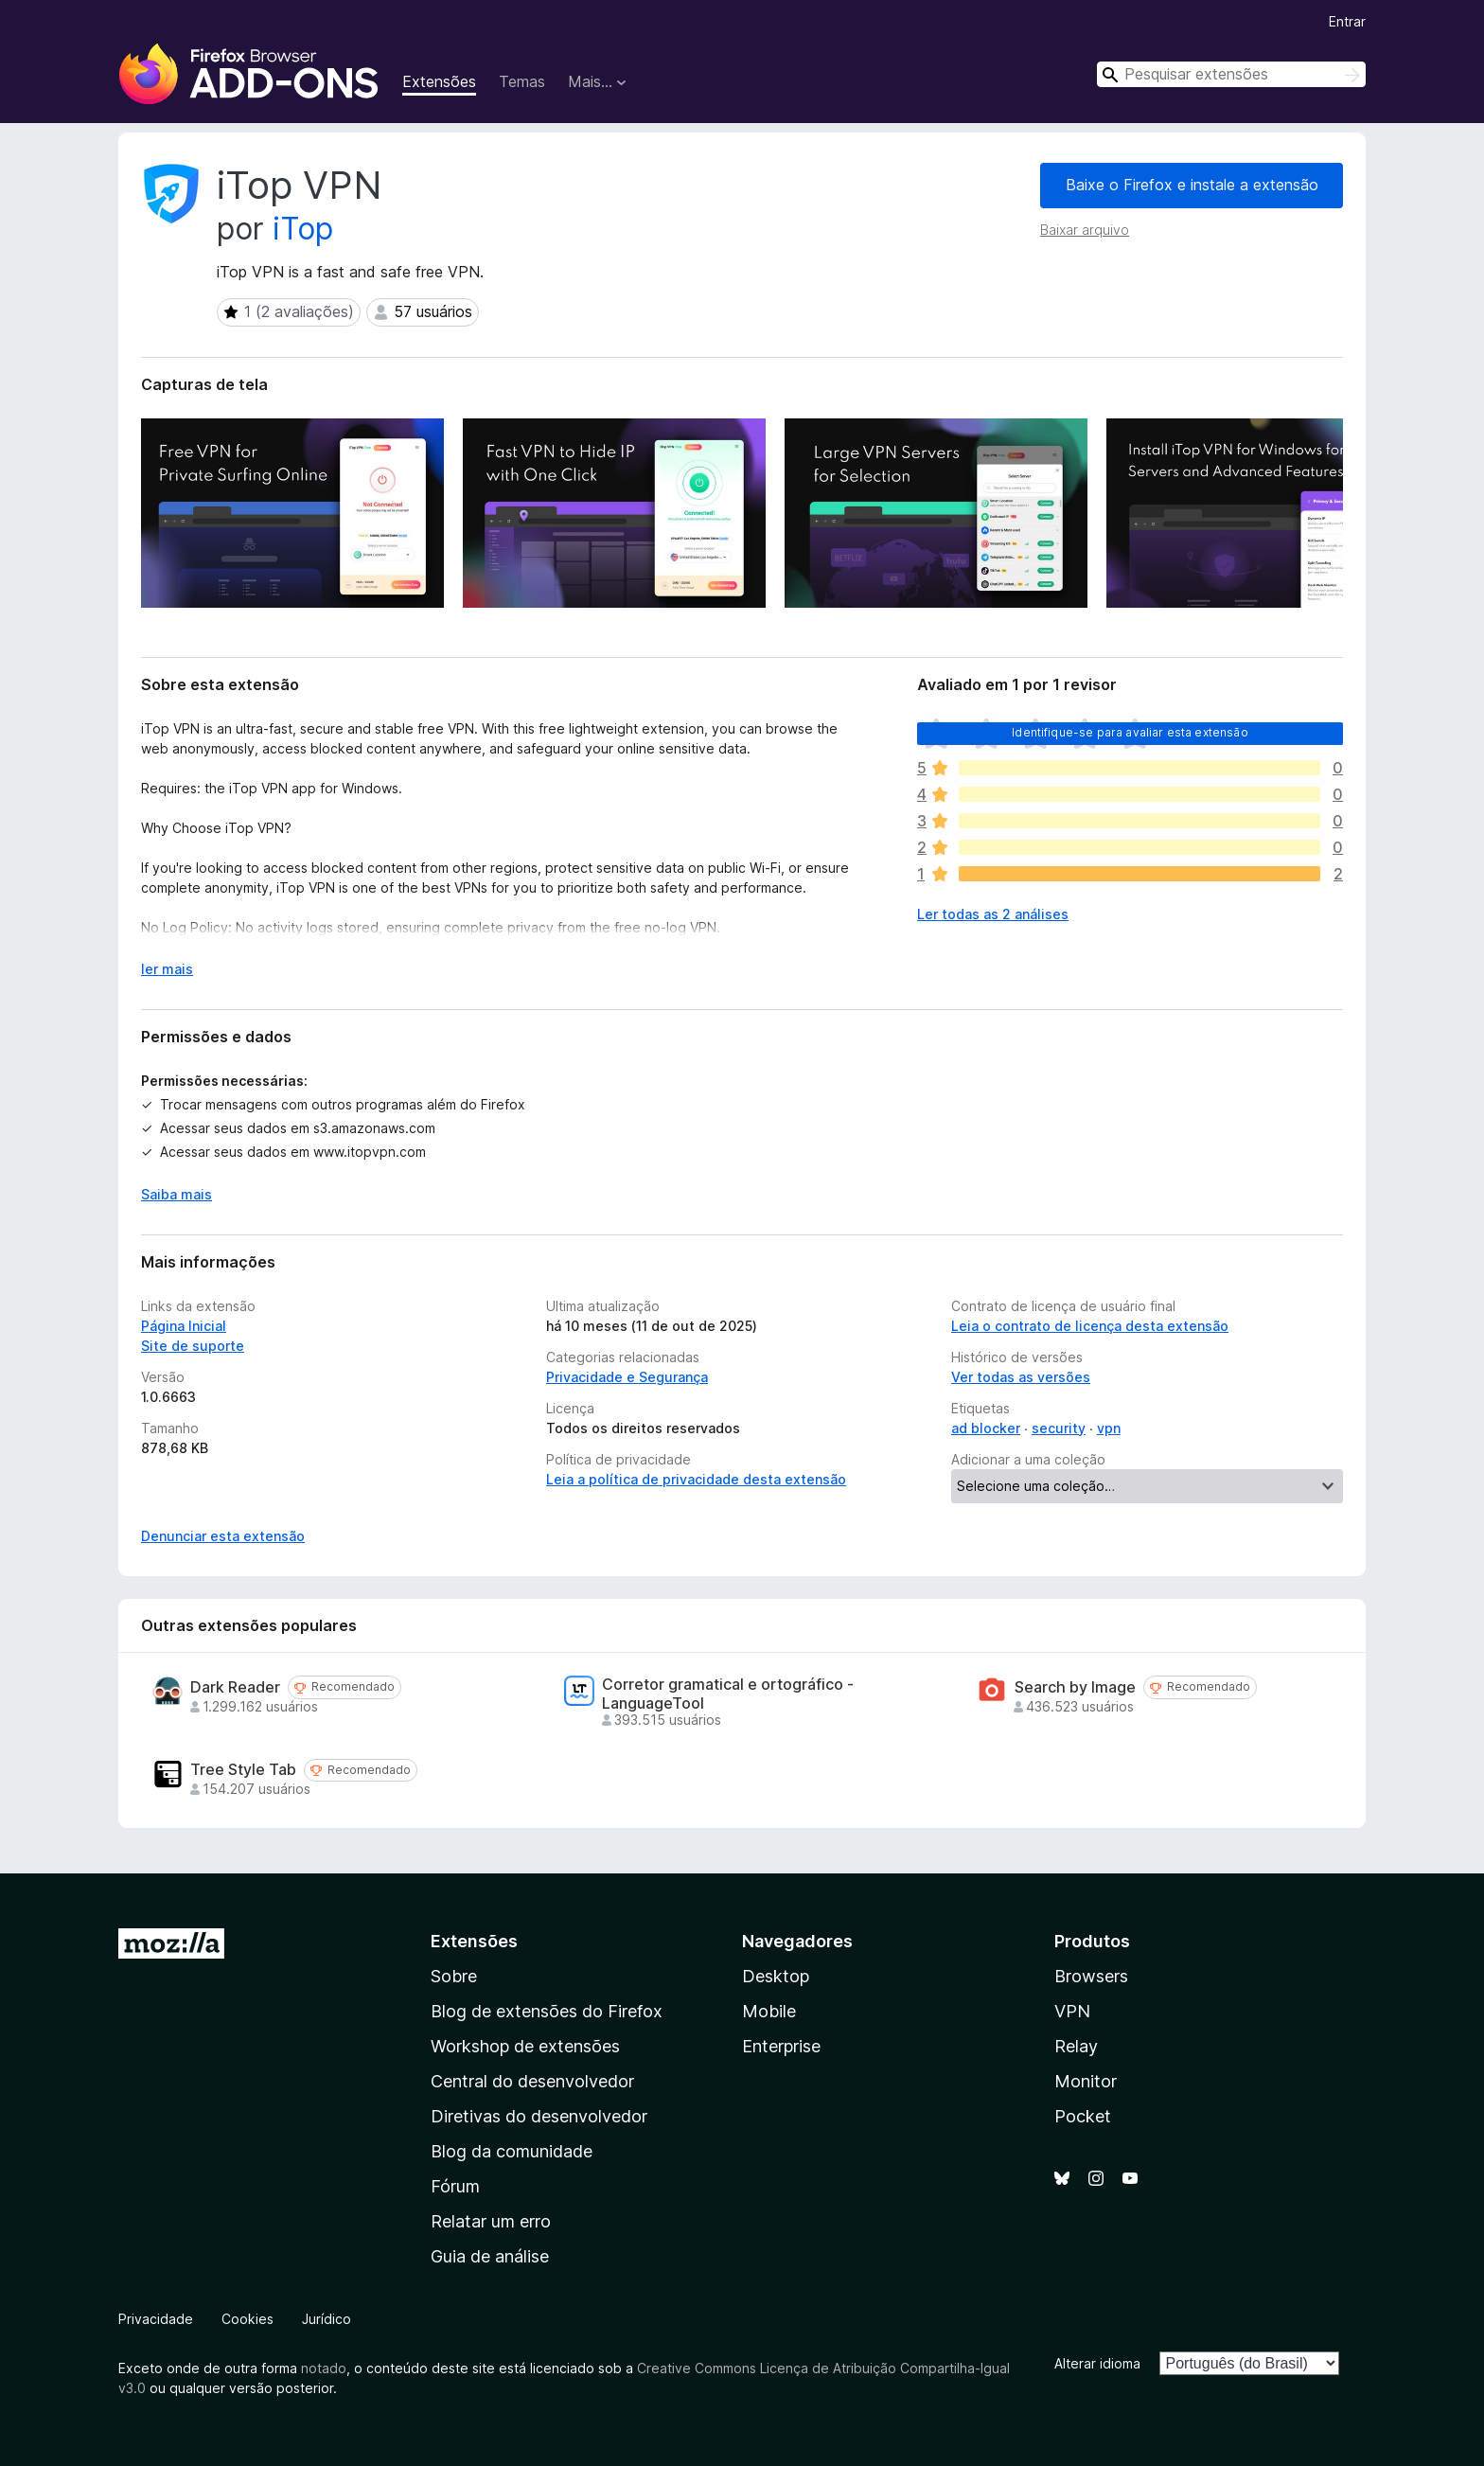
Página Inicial (183, 1326)
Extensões (439, 81)
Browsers (1091, 1976)
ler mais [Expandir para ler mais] (167, 969)
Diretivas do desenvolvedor (539, 2116)
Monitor (1085, 2081)
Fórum (455, 2186)
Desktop (775, 1976)
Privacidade (155, 2319)
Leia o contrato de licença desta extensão (1089, 1326)
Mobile (769, 2011)
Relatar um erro (491, 2221)
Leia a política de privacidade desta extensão (696, 1479)
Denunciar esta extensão (223, 1536)
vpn (1109, 1428)
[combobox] (1231, 74)
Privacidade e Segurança (627, 1377)
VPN (1072, 2011)
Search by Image (1075, 1687)
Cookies (247, 2319)
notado (323, 2368)
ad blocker (985, 1428)
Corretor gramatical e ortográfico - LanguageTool (728, 1694)
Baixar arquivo (1084, 230)
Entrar (1347, 21)
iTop (303, 228)
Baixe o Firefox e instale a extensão (1192, 184)
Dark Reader (235, 1687)
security (1059, 1428)
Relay (1076, 2046)
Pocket (1082, 2116)
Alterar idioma (1097, 2363)
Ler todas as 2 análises (993, 914)
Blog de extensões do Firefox (546, 2011)
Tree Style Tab (243, 1770)
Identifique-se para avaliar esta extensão (1130, 732)
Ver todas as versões (1020, 1377)
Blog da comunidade (511, 2151)
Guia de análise (490, 2256)
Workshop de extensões (525, 2046)
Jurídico (326, 2319)
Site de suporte (192, 1346)
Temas (522, 81)
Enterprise (781, 2046)
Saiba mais (176, 1194)
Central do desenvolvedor (532, 2081)
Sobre (454, 1976)
